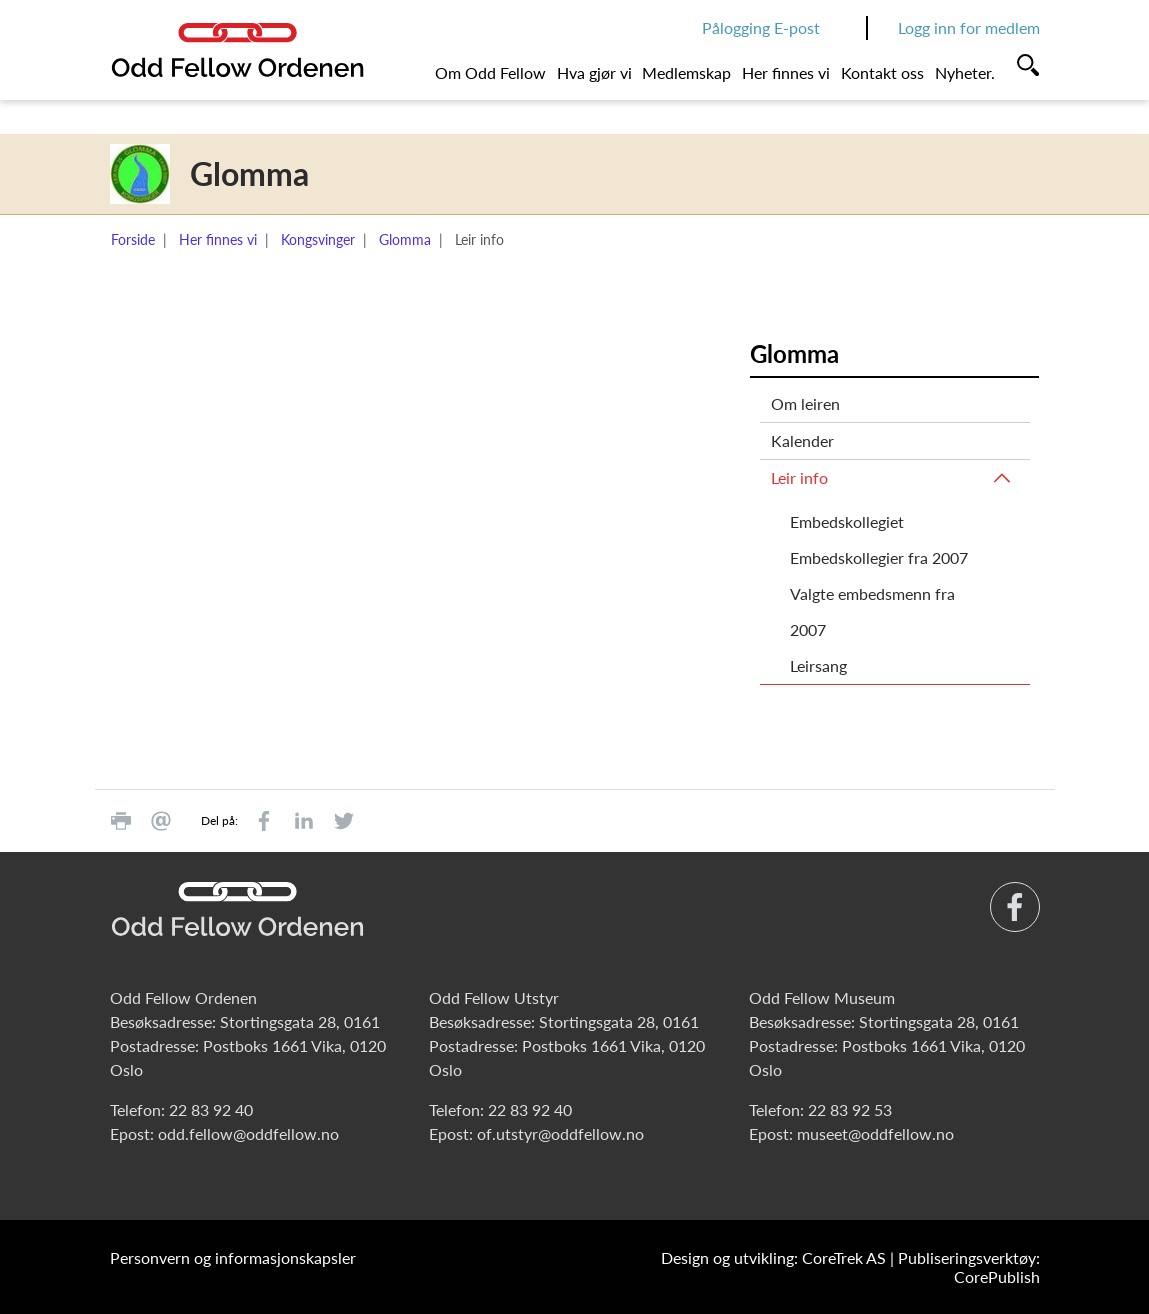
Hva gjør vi (594, 72)
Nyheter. (965, 72)
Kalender (802, 440)
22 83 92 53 (850, 1109)
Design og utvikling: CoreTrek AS (773, 1257)
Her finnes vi (786, 72)
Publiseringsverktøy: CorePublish (969, 1267)
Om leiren (805, 403)
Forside (133, 239)
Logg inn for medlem (969, 27)
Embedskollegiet (847, 521)
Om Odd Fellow (490, 72)
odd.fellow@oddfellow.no (248, 1133)
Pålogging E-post (761, 27)
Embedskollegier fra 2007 (879, 557)
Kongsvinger (318, 239)
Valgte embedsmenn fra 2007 (872, 611)
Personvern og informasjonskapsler (233, 1257)
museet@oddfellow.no (875, 1133)
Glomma (405, 239)
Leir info (799, 477)
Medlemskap (686, 72)
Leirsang (818, 665)
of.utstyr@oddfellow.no (560, 1133)
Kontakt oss (882, 72)
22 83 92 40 (211, 1109)
